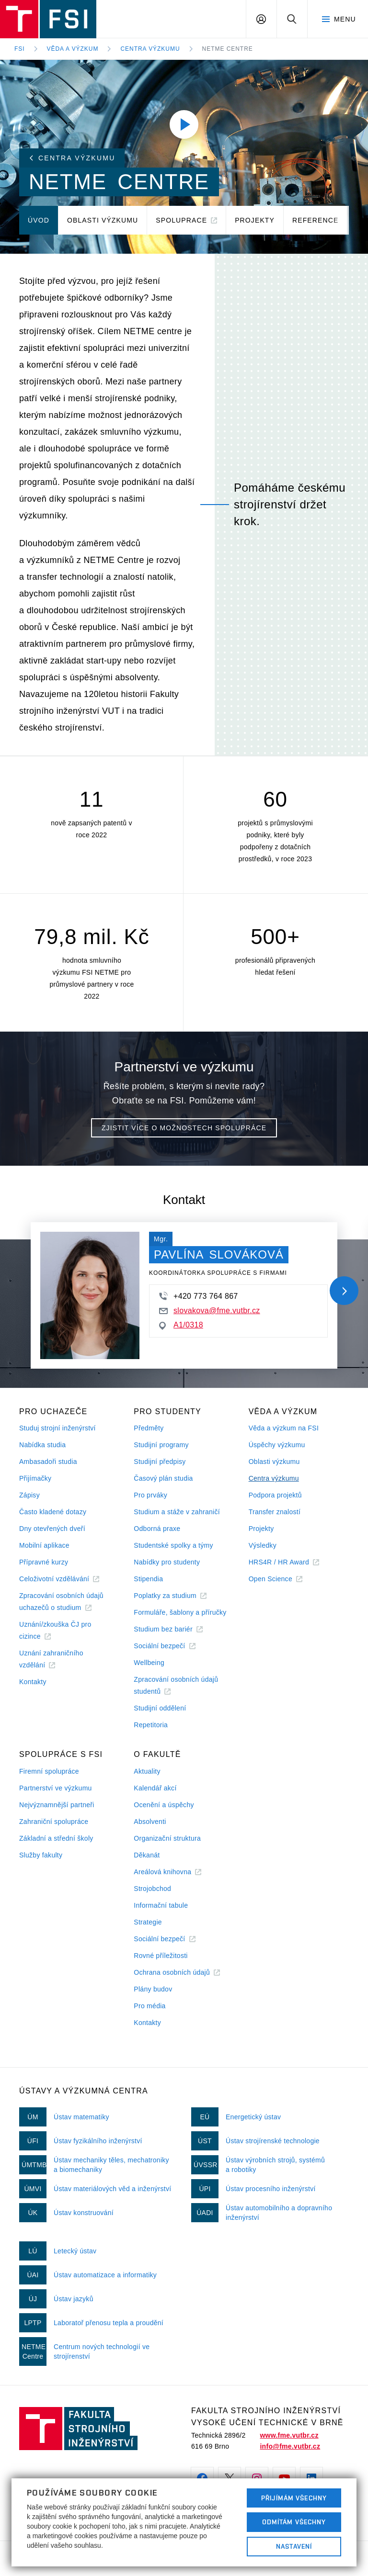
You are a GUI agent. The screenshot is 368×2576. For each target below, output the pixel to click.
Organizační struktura (167, 1838)
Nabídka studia (42, 1445)
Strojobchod (152, 1888)
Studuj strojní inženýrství (57, 1428)
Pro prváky (150, 1495)
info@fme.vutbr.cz (290, 2446)
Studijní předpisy (159, 1461)
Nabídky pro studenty (167, 1562)
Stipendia (148, 1579)
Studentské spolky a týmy (173, 1545)
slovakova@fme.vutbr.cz (209, 1310)
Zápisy (29, 1495)
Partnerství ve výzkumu (55, 1788)
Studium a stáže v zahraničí (177, 1512)
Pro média (149, 2006)
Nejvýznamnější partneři (56, 1805)
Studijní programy (161, 1445)
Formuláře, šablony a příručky (180, 1612)
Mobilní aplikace (44, 1545)
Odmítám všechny (294, 2522)
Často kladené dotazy (52, 1512)
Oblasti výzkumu (274, 1461)
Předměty (148, 1428)
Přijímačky (35, 1478)
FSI (19, 48)
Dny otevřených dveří (52, 1528)
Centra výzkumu (150, 48)
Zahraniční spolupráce (53, 1821)
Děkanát (147, 1855)
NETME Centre (227, 48)
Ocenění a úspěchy (164, 1805)
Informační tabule (161, 1905)
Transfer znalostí (275, 1512)
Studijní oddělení (160, 1708)
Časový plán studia (163, 1478)
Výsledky (262, 1545)
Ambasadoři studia (48, 1461)
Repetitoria (151, 1725)
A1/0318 (181, 1325)
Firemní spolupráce (49, 1771)
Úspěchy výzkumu (277, 1445)
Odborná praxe (157, 1528)
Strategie (148, 1922)
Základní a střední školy (56, 1838)
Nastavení (294, 2546)
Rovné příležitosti (160, 1955)
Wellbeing (149, 1662)
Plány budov (153, 1989)
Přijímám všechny (294, 2498)
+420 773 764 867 (198, 1296)
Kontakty (32, 1682)
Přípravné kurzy (43, 1562)
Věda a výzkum (73, 48)
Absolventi (150, 1821)
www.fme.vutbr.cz (289, 2435)
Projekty (261, 1528)
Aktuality (147, 1771)
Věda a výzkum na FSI (284, 1428)
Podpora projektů (275, 1495)
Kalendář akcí (155, 1788)
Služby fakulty (40, 1855)
